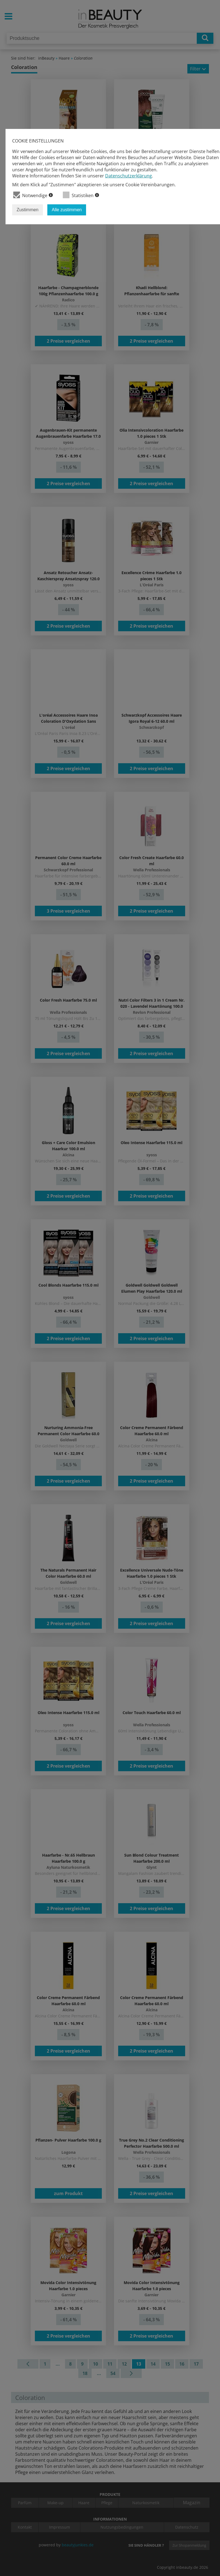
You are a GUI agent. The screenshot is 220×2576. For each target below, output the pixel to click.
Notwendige (33, 195)
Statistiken (81, 195)
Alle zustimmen (67, 209)
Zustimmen (27, 209)
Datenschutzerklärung (128, 176)
